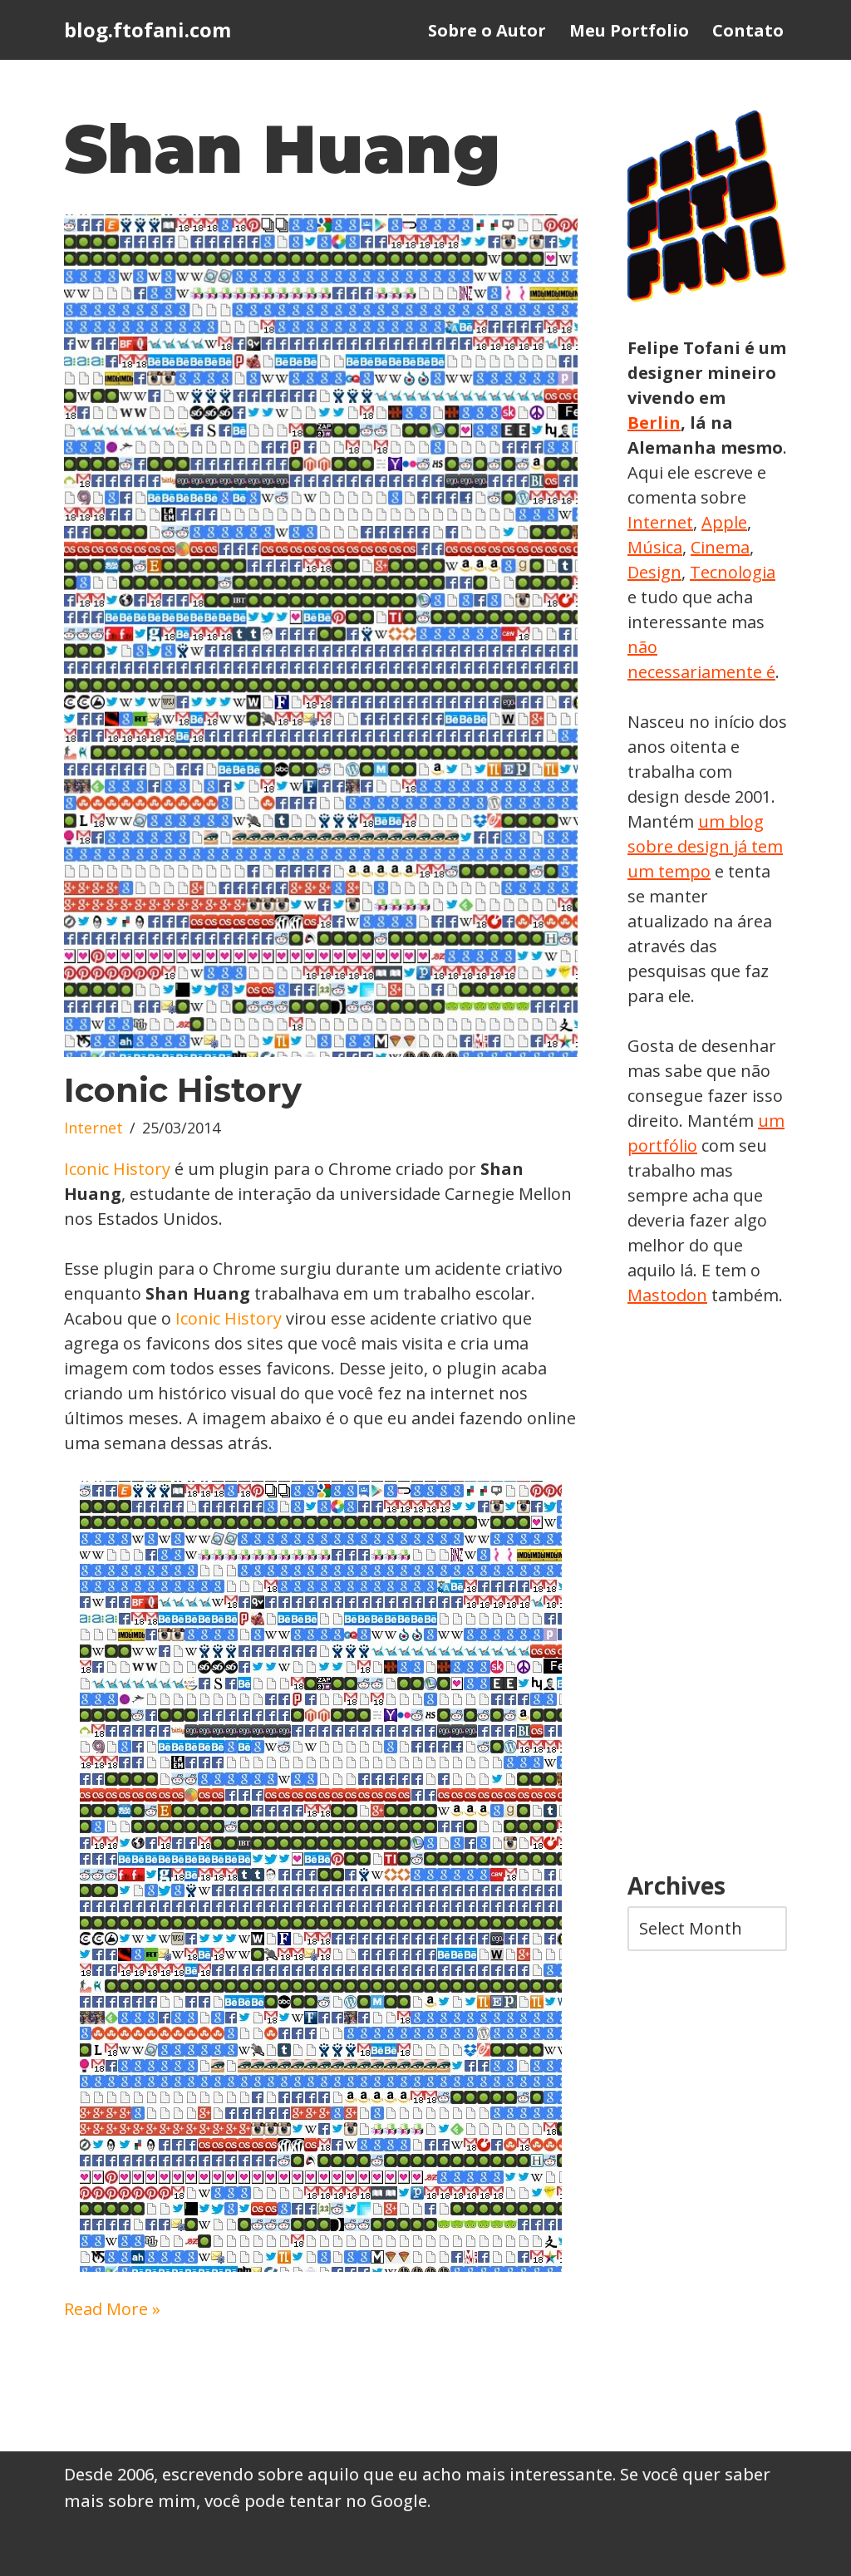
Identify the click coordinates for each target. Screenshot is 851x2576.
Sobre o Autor (487, 30)
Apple (724, 522)
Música (654, 547)
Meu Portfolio (629, 30)
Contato (748, 30)
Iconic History (183, 1089)
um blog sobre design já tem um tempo (705, 846)
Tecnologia (732, 572)
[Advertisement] (707, 1590)
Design (654, 572)
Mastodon (667, 1295)
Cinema (720, 547)
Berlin (654, 422)
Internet (93, 1128)
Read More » (112, 2309)
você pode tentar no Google (315, 2501)
